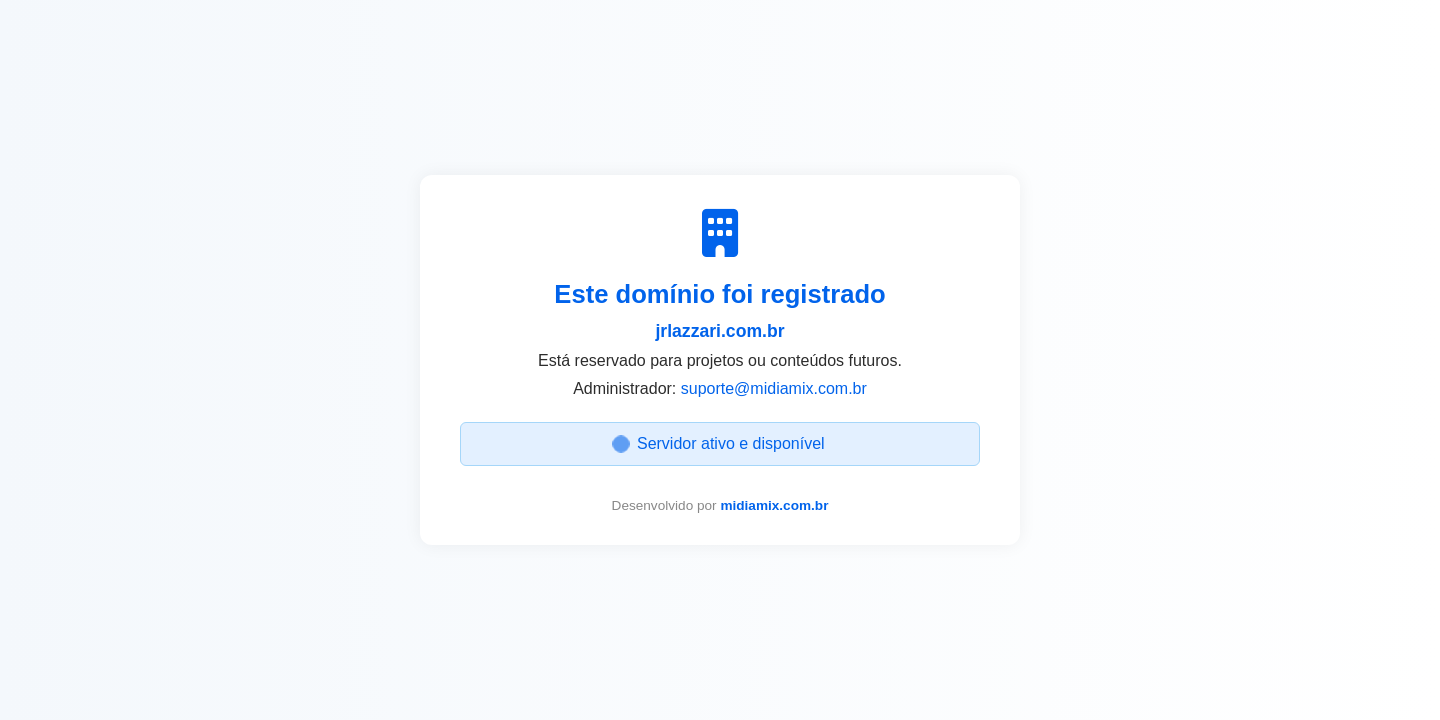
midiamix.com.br (774, 505)
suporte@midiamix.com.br (774, 388)
